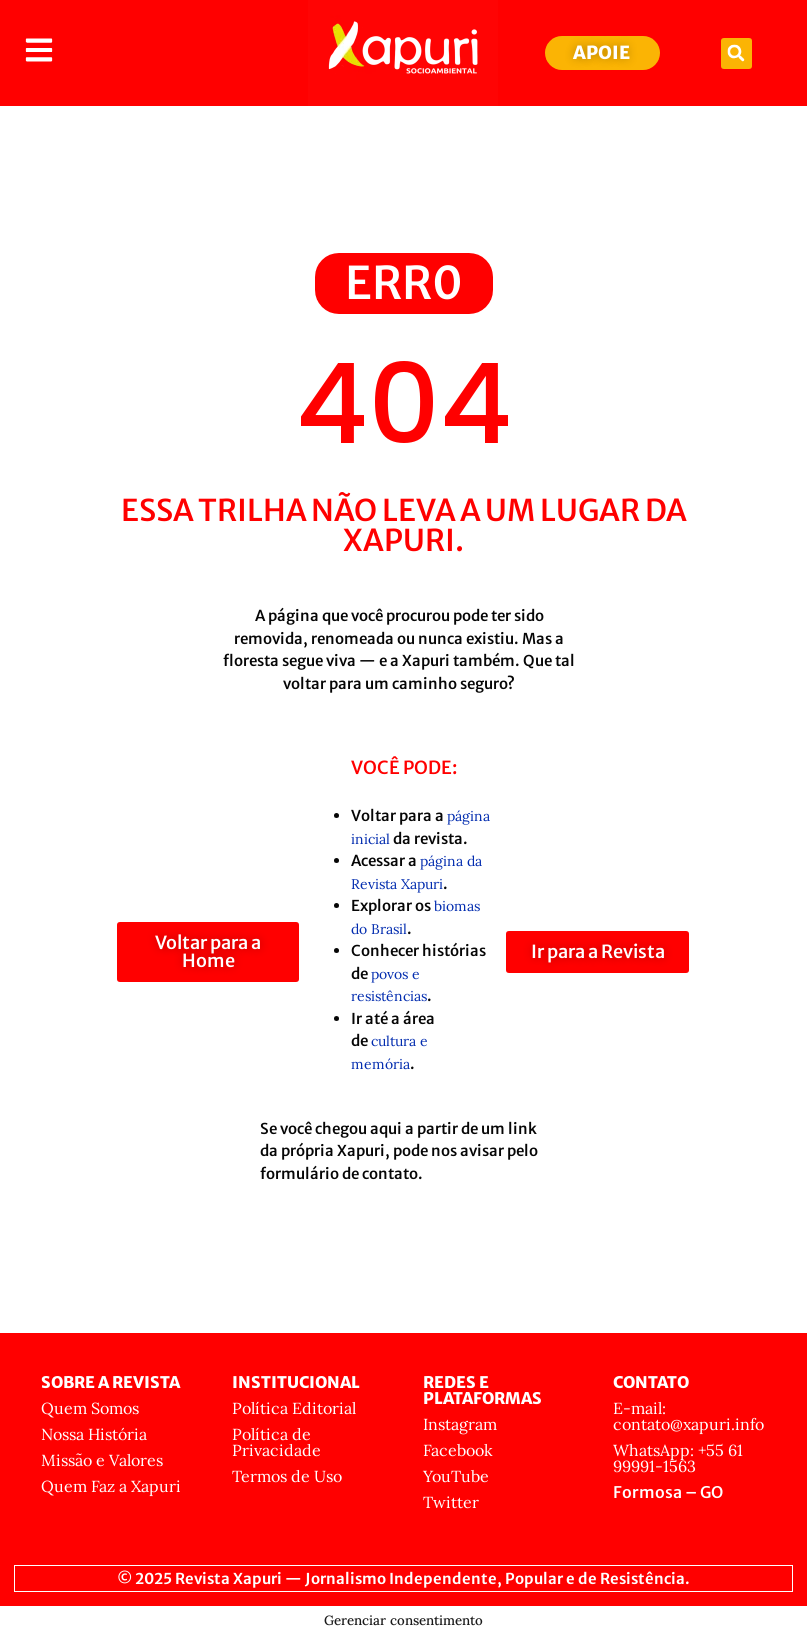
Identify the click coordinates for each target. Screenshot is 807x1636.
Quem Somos (90, 1408)
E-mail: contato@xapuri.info (688, 1416)
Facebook (458, 1450)
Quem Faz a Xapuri (111, 1486)
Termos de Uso (287, 1476)
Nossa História (94, 1434)
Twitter (451, 1502)
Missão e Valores (102, 1460)
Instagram (460, 1424)
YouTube (456, 1476)
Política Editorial (294, 1408)
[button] (736, 53)
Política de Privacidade (276, 1442)
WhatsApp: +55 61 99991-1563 (678, 1458)
